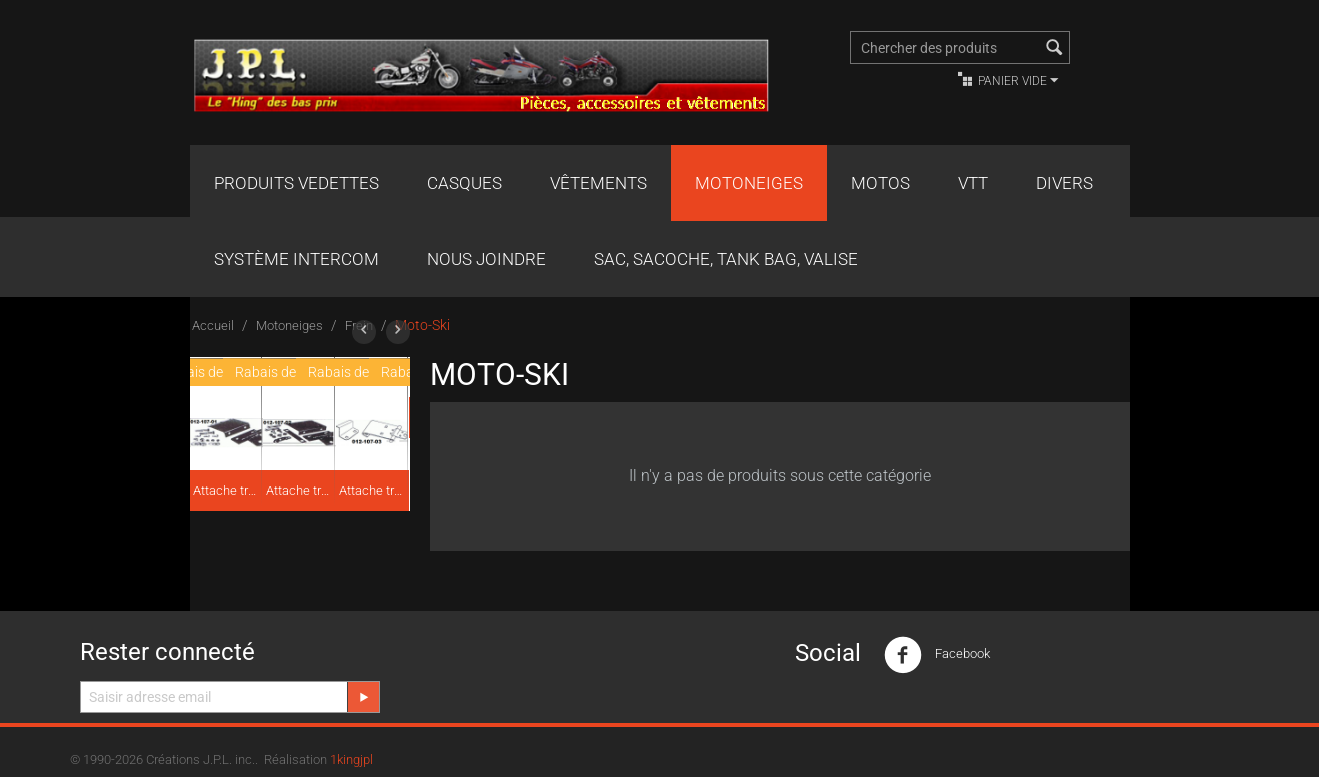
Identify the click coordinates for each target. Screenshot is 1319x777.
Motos (880, 183)
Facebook (937, 655)
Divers (1064, 183)
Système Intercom (296, 259)
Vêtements (598, 183)
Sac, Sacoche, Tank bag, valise (726, 259)
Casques (464, 183)
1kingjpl (351, 759)
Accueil (213, 325)
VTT (973, 183)
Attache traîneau (226, 490)
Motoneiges (749, 183)
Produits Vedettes (296, 183)
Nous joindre (486, 259)
